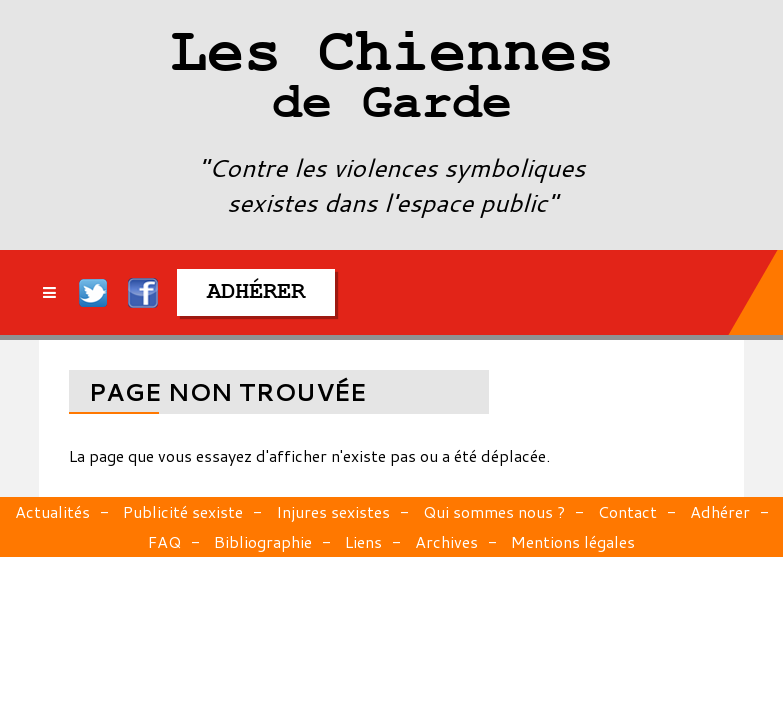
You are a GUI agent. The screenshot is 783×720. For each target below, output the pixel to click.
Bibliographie (263, 541)
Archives (446, 541)
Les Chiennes (391, 80)
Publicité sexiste (183, 511)
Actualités (52, 511)
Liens (363, 541)
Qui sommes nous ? (494, 511)
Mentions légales (573, 541)
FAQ (164, 541)
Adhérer (720, 511)
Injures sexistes (333, 511)
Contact (627, 511)
